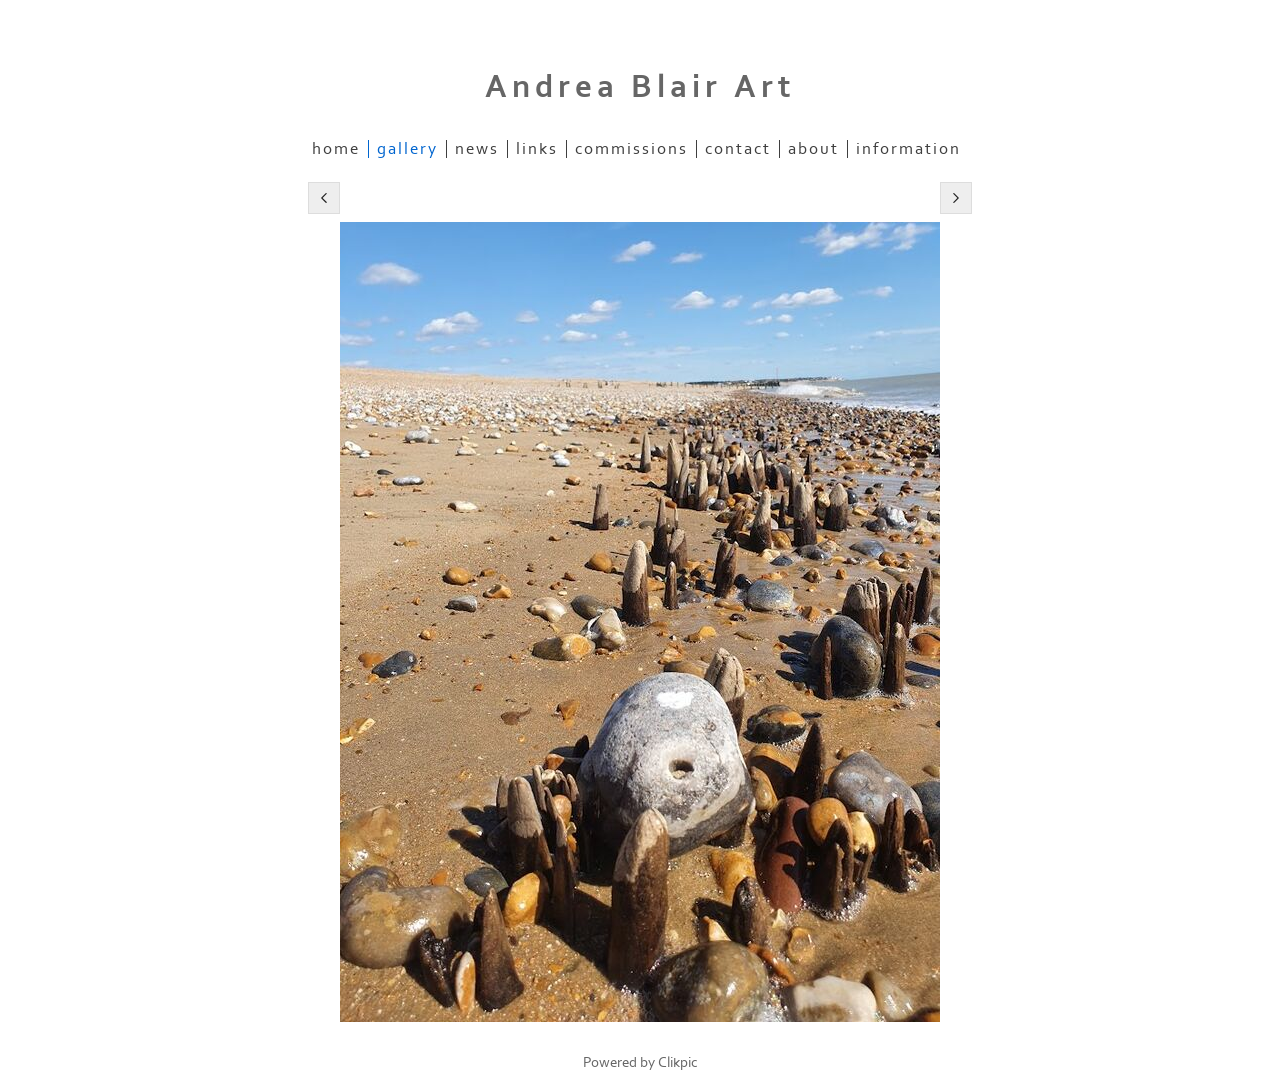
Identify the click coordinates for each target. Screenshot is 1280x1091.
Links (537, 149)
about (813, 149)
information (908, 149)
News (477, 149)
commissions (631, 149)
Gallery (407, 149)
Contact (738, 149)
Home (336, 149)
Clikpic (678, 1062)
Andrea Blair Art (640, 87)
